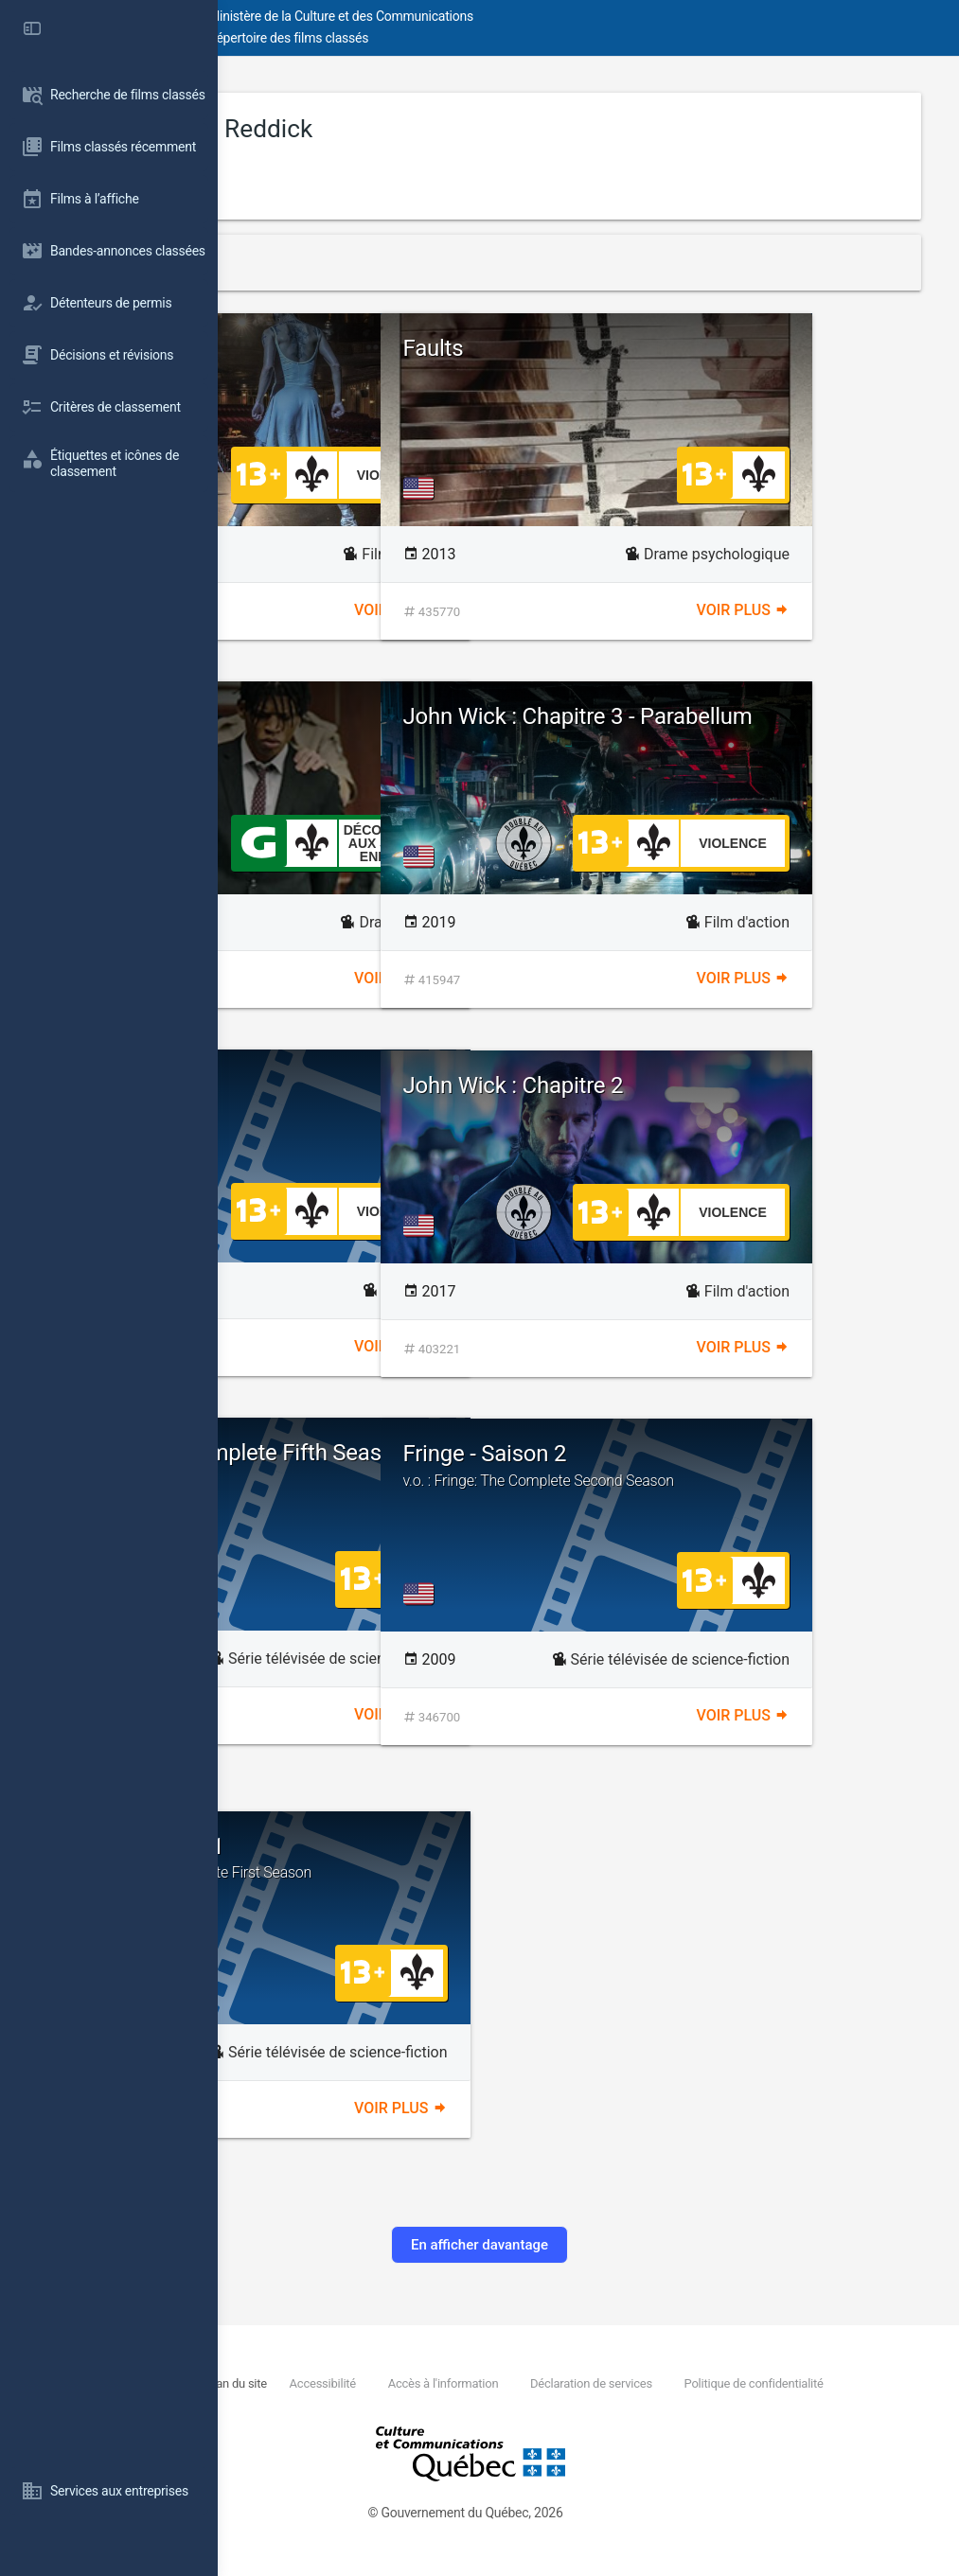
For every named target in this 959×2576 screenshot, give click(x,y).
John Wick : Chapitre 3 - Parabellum (737, 728)
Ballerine (417, 359)
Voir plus (509, 610)
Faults (651, 348)
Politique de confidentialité (401, 2404)
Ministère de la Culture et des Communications (558, 16)
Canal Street (338, 716)
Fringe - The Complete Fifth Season (411, 1465)
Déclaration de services (784, 2383)
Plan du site (431, 2383)
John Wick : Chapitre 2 (731, 1085)
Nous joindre (355, 2383)
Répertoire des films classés (506, 37)
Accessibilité (517, 2383)
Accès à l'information (636, 2383)
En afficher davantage (588, 2244)
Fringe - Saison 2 (760, 1465)
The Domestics (352, 1084)
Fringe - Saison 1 (417, 1857)
